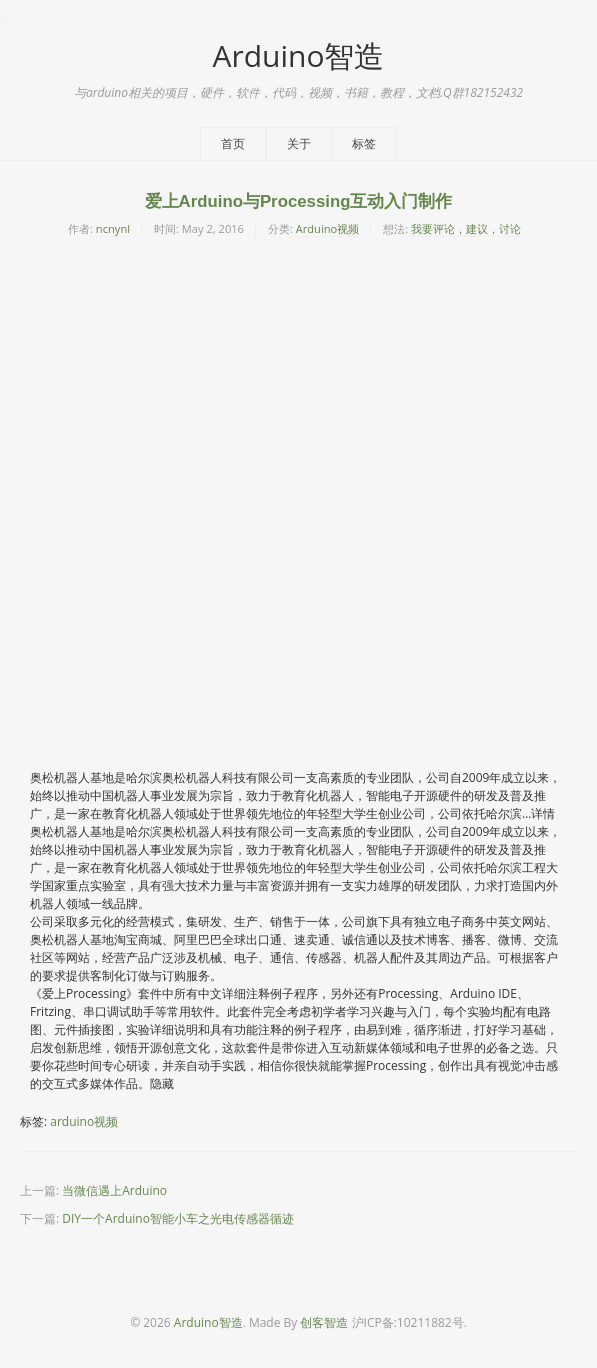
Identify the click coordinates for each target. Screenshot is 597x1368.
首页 (233, 143)
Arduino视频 (328, 228)
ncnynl (113, 228)
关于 (299, 143)
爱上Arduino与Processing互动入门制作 (299, 201)
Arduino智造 (298, 55)
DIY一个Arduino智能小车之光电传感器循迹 (178, 1218)
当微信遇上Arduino (114, 1190)
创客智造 (324, 1322)
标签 (364, 143)
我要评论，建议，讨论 (466, 228)
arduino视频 (84, 1121)
